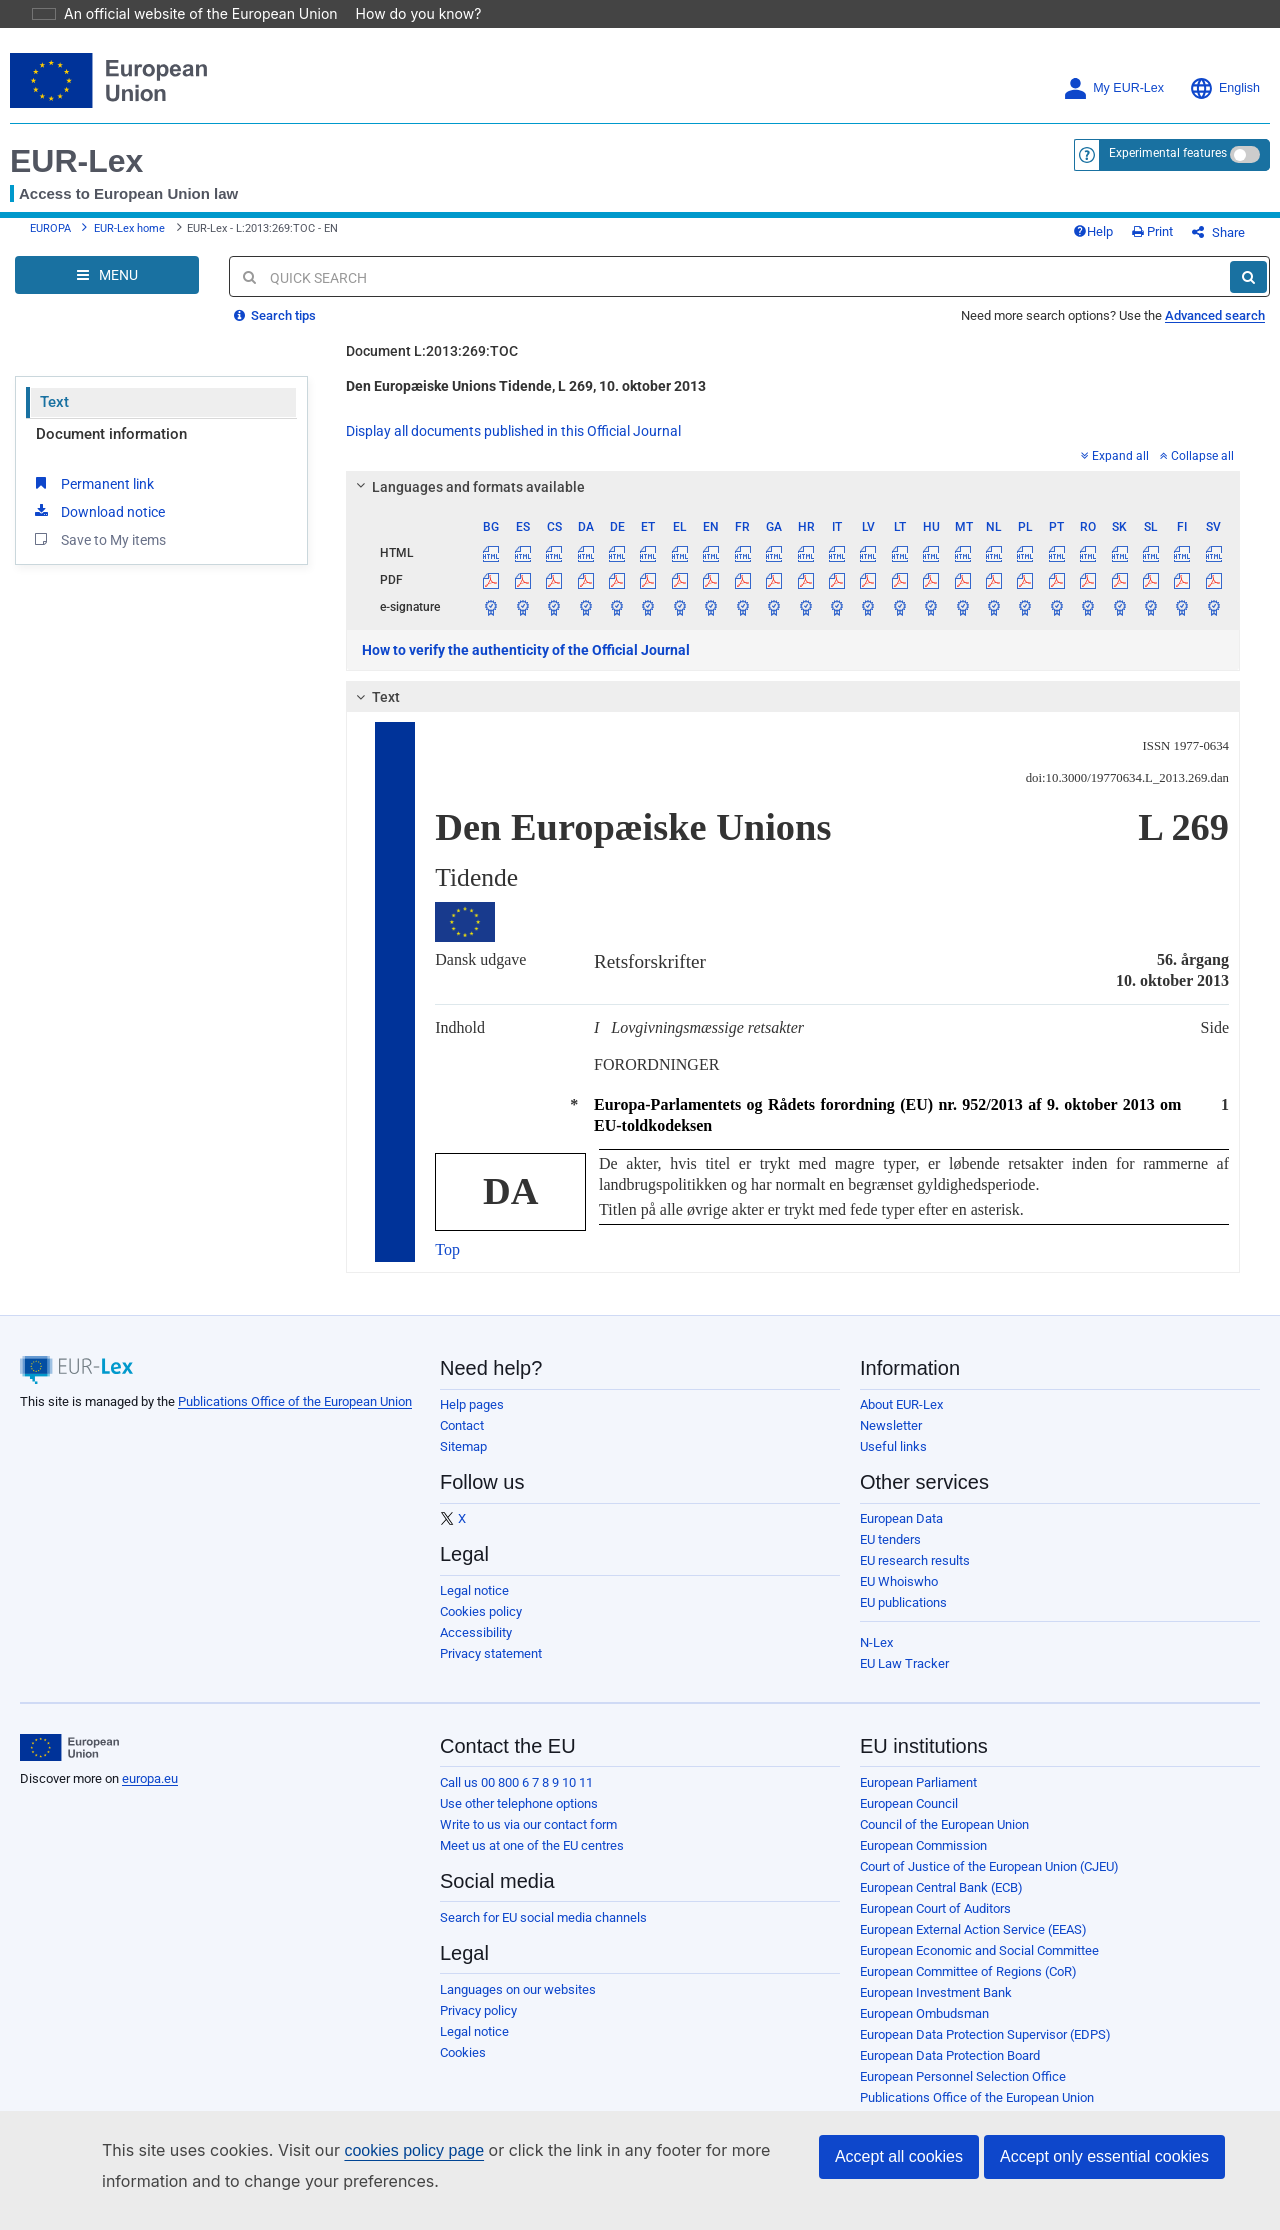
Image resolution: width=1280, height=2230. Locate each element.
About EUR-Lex (901, 1419)
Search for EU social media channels (543, 1932)
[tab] (793, 502)
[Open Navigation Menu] (107, 290)
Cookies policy (481, 1626)
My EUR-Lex (1113, 88)
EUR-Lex (76, 161)
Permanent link (92, 498)
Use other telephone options (519, 1818)
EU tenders (890, 1554)
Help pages (472, 1419)
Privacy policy (478, 2025)
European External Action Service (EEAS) (973, 1944)
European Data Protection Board (950, 2070)
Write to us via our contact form (528, 1839)
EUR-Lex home (129, 236)
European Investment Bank (936, 2007)
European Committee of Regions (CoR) (968, 1986)
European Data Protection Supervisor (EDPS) (985, 2049)
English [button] (1224, 88)
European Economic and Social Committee (979, 1965)
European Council (909, 1818)
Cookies (463, 2067)
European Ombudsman (924, 2028)
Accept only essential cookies (1104, 2156)
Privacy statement (491, 1668)
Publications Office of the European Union (295, 1416)
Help (1126, 239)
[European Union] (69, 1763)
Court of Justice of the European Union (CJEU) (989, 1881)
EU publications (903, 1617)
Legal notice (474, 1605)
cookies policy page (382, 2150)
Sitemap (463, 1461)
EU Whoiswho (899, 1596)
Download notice (98, 526)
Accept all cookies (899, 2156)
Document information (111, 449)
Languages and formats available (468, 502)
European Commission (923, 1860)
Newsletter (891, 1440)
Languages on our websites (518, 2004)
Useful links (893, 1461)
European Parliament (918, 1797)
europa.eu (150, 1793)
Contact (462, 1440)
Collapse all (1197, 471)
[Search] (1248, 292)
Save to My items (98, 554)
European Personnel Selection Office (963, 2091)
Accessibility (476, 1647)
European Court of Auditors (935, 1923)
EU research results (915, 1575)
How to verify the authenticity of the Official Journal (526, 665)
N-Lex (876, 1657)
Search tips (275, 330)
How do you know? (407, 13)
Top (447, 1264)
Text (54, 417)
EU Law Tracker (904, 1678)
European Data (901, 1533)
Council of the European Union (944, 1839)
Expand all (1115, 471)
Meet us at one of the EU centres (532, 1860)
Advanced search (1215, 330)
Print (1185, 239)
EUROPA (50, 236)
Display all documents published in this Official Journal (513, 446)
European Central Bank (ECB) (941, 1902)
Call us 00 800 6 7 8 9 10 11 (516, 1797)
